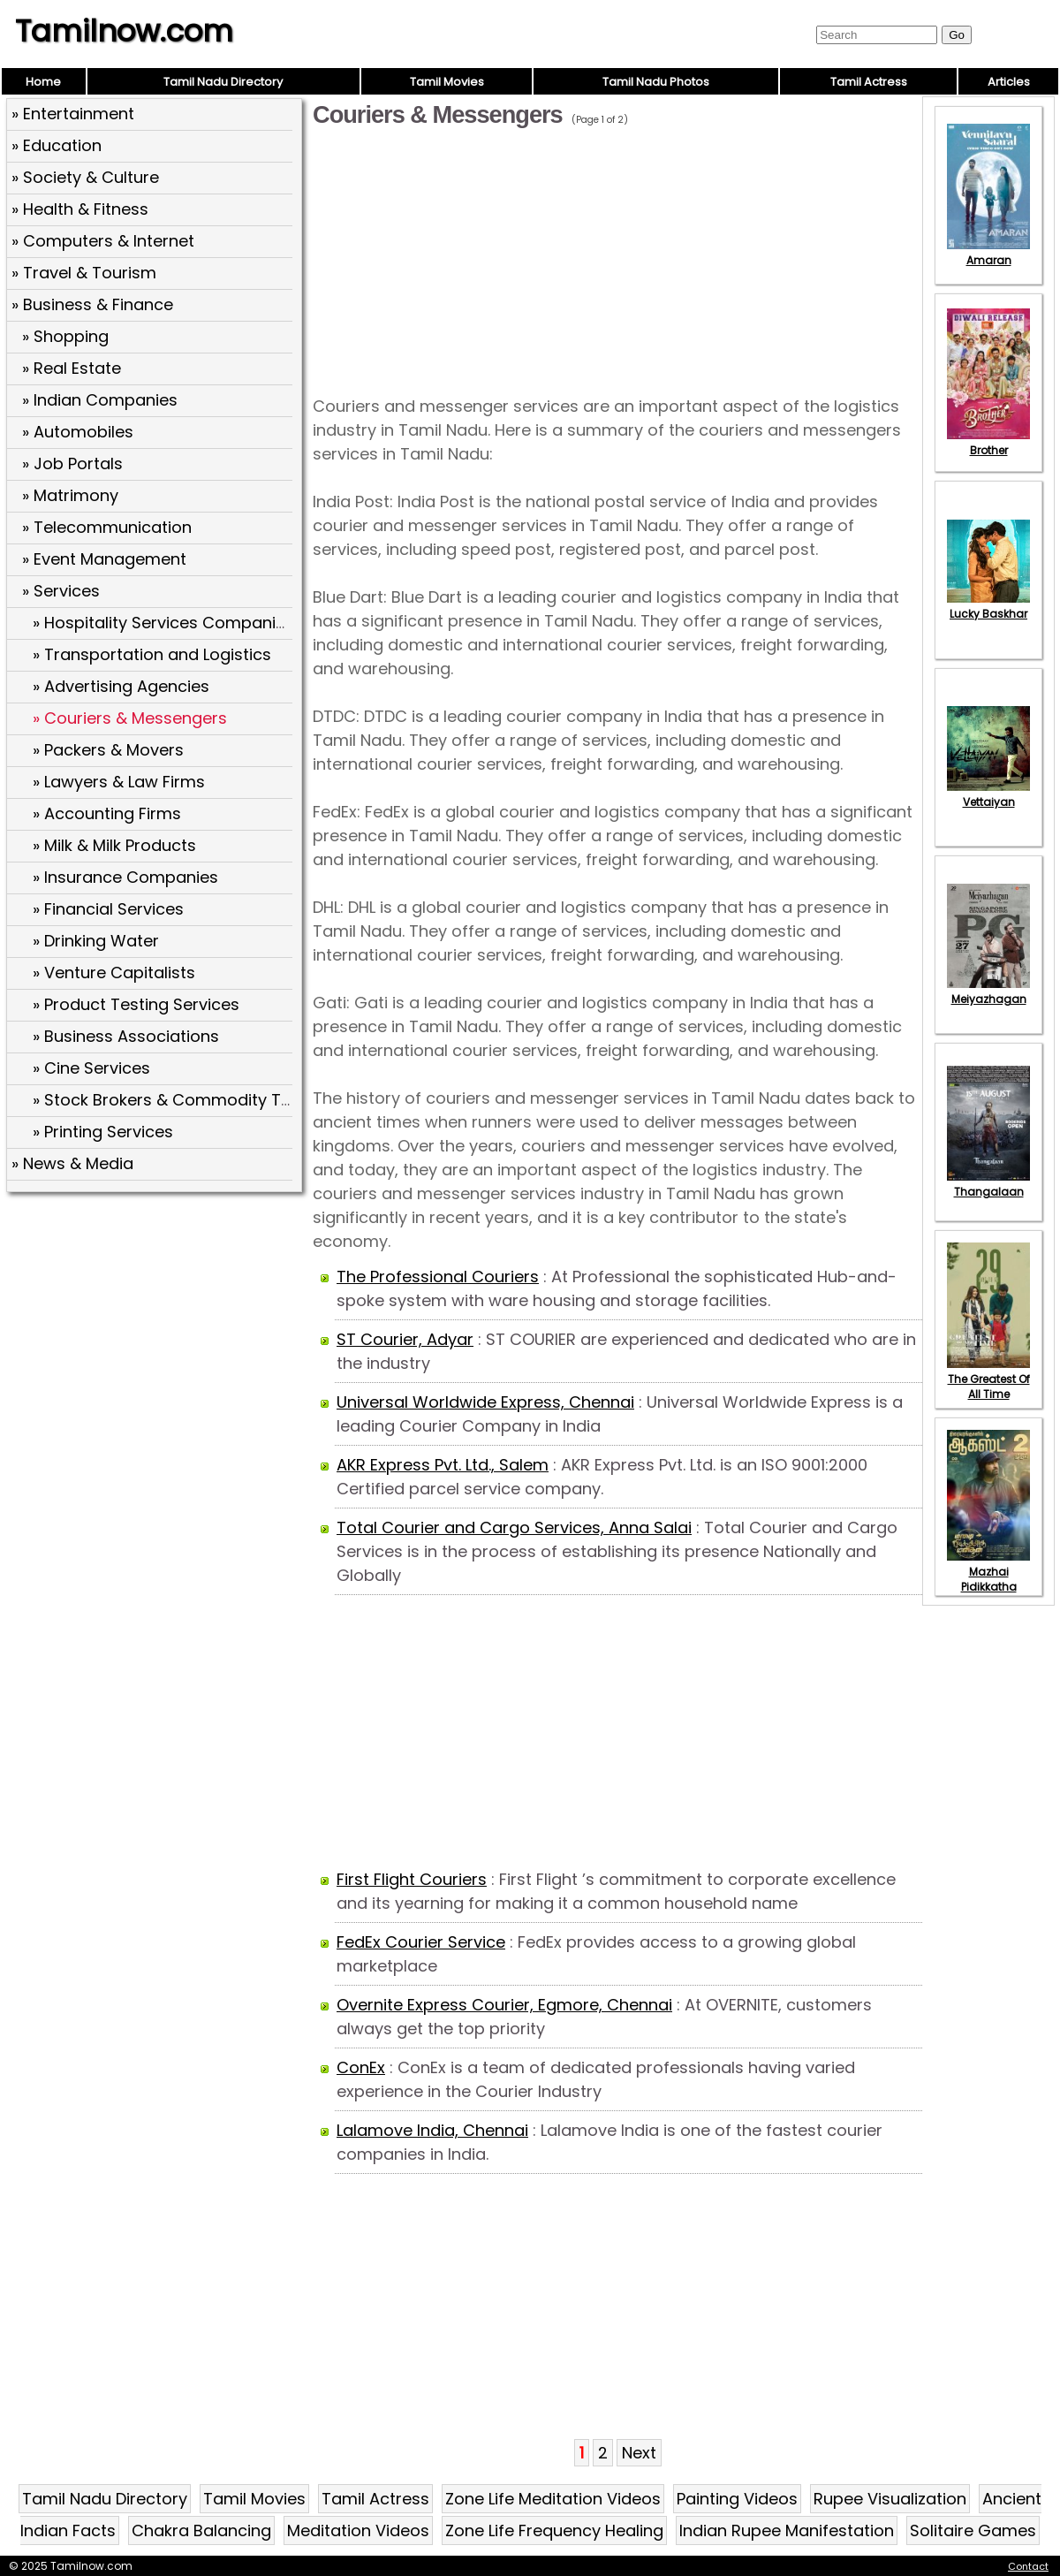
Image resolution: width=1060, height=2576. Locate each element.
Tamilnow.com (124, 31)
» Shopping (65, 336)
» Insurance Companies (125, 877)
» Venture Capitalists (114, 972)
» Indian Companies (100, 400)
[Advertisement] (156, 1326)
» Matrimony (70, 495)
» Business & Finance (92, 304)
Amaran (988, 253)
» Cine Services (91, 1068)
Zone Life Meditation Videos (553, 2499)
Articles (1009, 81)
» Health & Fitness (79, 209)
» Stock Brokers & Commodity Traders (183, 1100)
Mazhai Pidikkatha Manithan (988, 1579)
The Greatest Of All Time (988, 1379)
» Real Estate (71, 368)
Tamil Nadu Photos (655, 81)
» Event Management (104, 559)
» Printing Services (103, 1132)
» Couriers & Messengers (130, 718)
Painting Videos (737, 2499)
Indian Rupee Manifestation (786, 2530)
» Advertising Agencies (121, 686)
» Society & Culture (85, 177)
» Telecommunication (107, 527)
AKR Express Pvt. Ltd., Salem (443, 1465)
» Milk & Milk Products (114, 845)
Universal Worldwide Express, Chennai (485, 1402)
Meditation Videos (358, 2530)
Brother (988, 443)
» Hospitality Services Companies (163, 623)
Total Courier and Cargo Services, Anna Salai (514, 1527)
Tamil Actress (868, 81)
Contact (1028, 2566)
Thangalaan (988, 1184)
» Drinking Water (96, 941)
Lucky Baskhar (988, 606)
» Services (61, 591)
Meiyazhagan (988, 991)
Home (43, 81)
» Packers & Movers (108, 750)
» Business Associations (126, 1036)
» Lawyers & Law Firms (119, 782)
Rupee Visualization (890, 2499)
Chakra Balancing (201, 2530)
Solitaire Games (973, 2530)
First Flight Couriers (412, 1879)
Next (639, 2453)
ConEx (361, 2067)
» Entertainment (72, 114)
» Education (56, 145)
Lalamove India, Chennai (432, 2130)
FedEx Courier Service (421, 1942)
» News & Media (72, 1163)
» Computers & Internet (102, 241)
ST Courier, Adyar (405, 1339)
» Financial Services (108, 909)
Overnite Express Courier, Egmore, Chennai (504, 2005)
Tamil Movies (447, 81)
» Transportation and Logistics (152, 654)
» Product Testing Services (136, 1004)
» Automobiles (77, 432)
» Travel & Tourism (83, 273)
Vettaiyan (988, 794)
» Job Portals (72, 463)
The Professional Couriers (438, 1276)
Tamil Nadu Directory (223, 81)
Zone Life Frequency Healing (554, 2530)
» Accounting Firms (107, 813)
